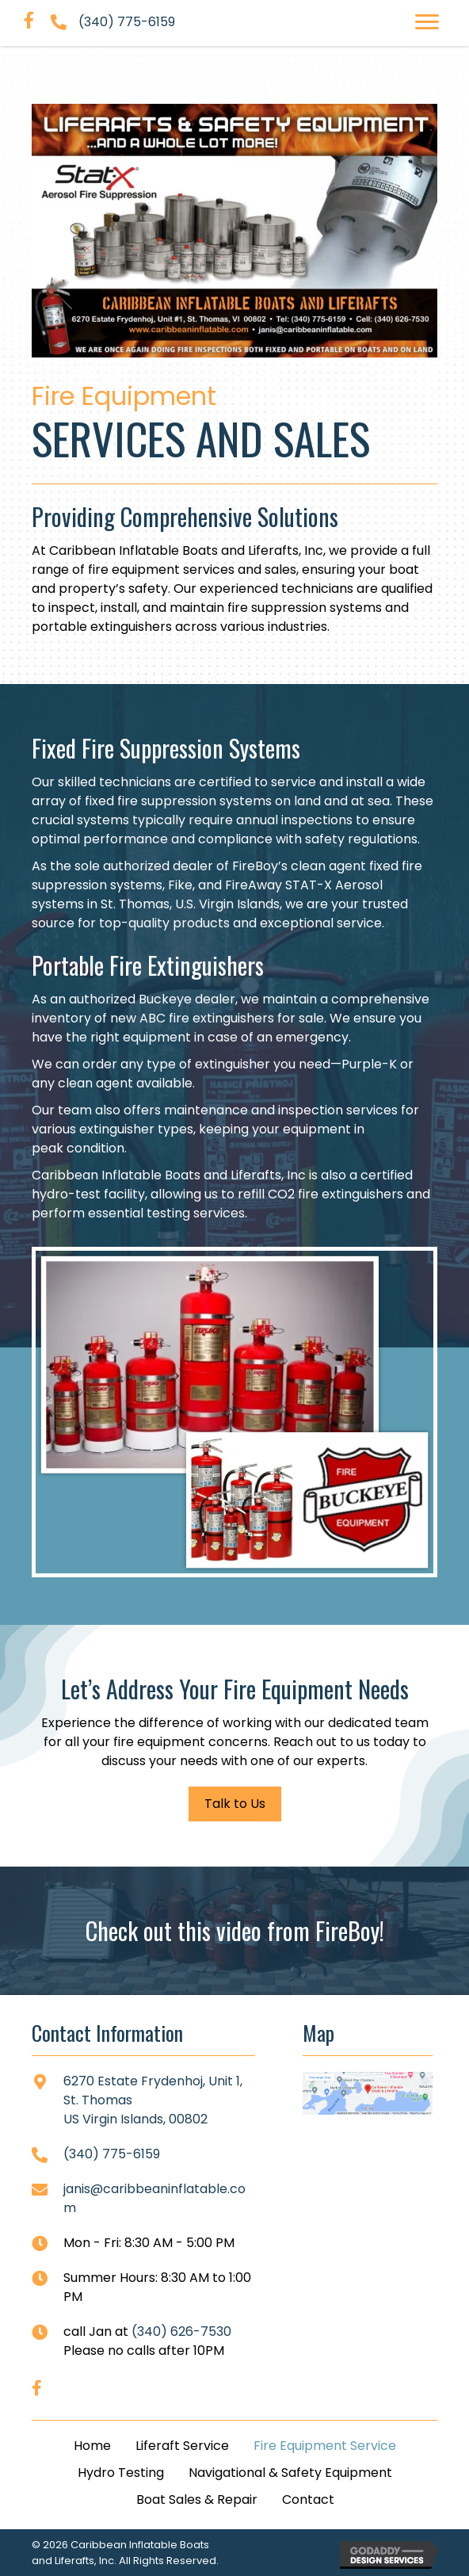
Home (92, 2445)
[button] (427, 22)
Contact (308, 2499)
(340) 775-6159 (126, 22)
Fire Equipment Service (325, 2445)
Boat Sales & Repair (196, 2499)
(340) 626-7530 (181, 2331)
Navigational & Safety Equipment (290, 2472)
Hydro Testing (121, 2472)
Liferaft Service (182, 2445)
